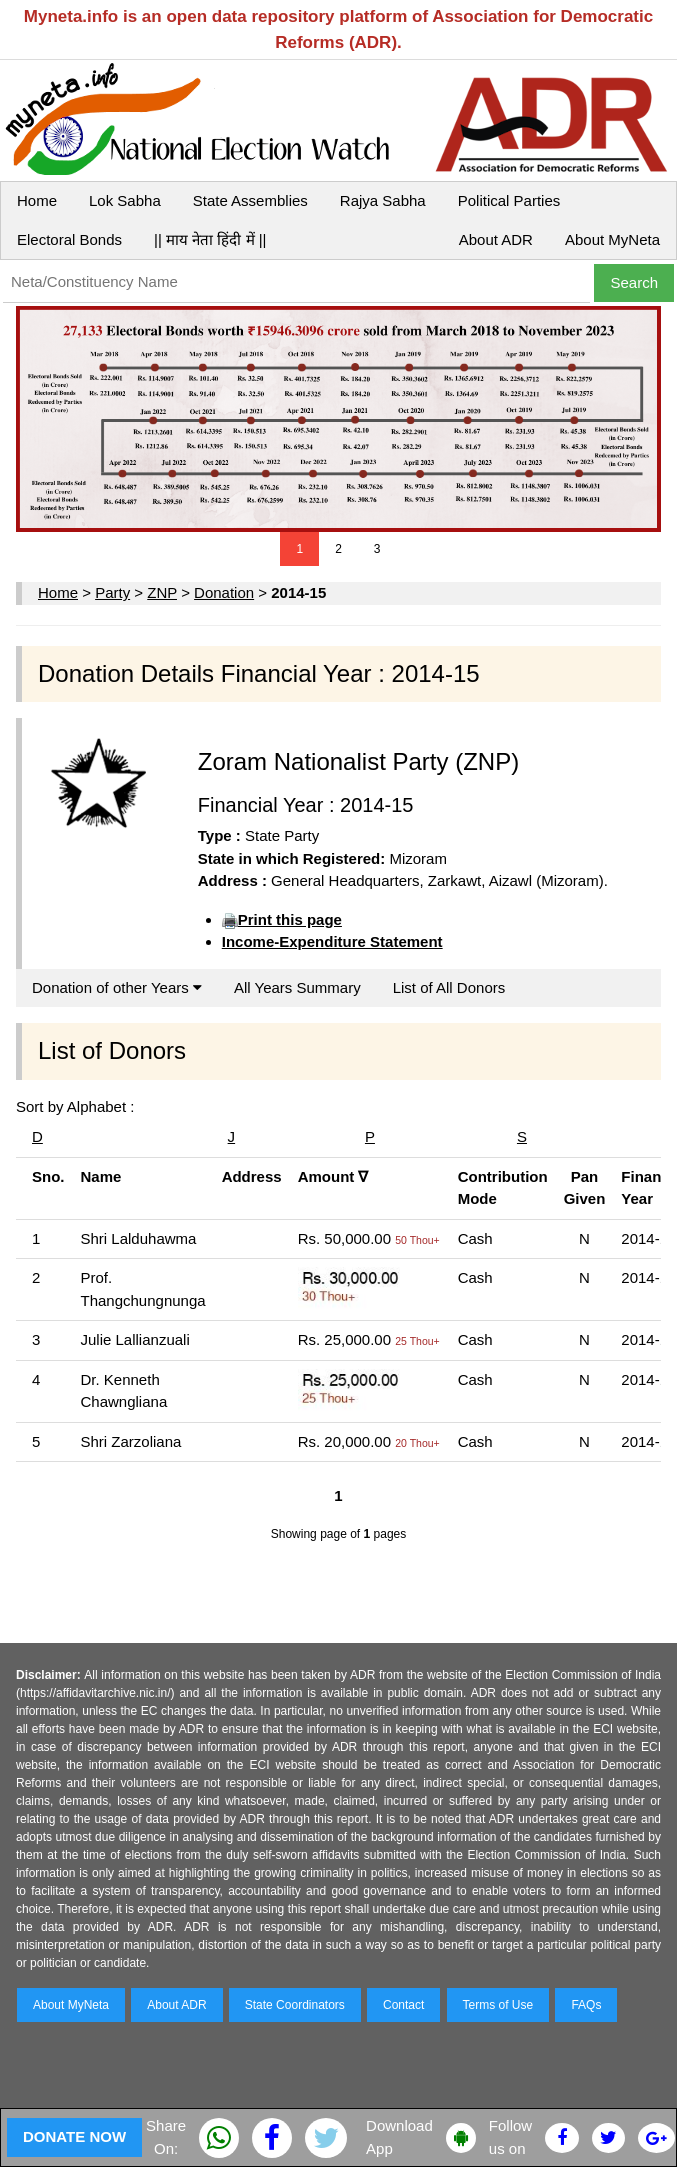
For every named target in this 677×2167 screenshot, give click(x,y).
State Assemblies (250, 200)
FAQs (586, 2005)
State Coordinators (295, 2005)
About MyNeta (612, 239)
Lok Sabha (125, 200)
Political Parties (509, 200)
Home (37, 200)
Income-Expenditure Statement (332, 941)
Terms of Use (498, 2005)
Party (112, 592)
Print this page (290, 919)
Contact (403, 2005)
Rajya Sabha (383, 200)
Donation (224, 592)
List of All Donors (449, 987)
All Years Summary (297, 987)
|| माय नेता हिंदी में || (210, 239)
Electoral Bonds (69, 239)
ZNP (162, 592)
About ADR (496, 239)
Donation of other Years (117, 987)
